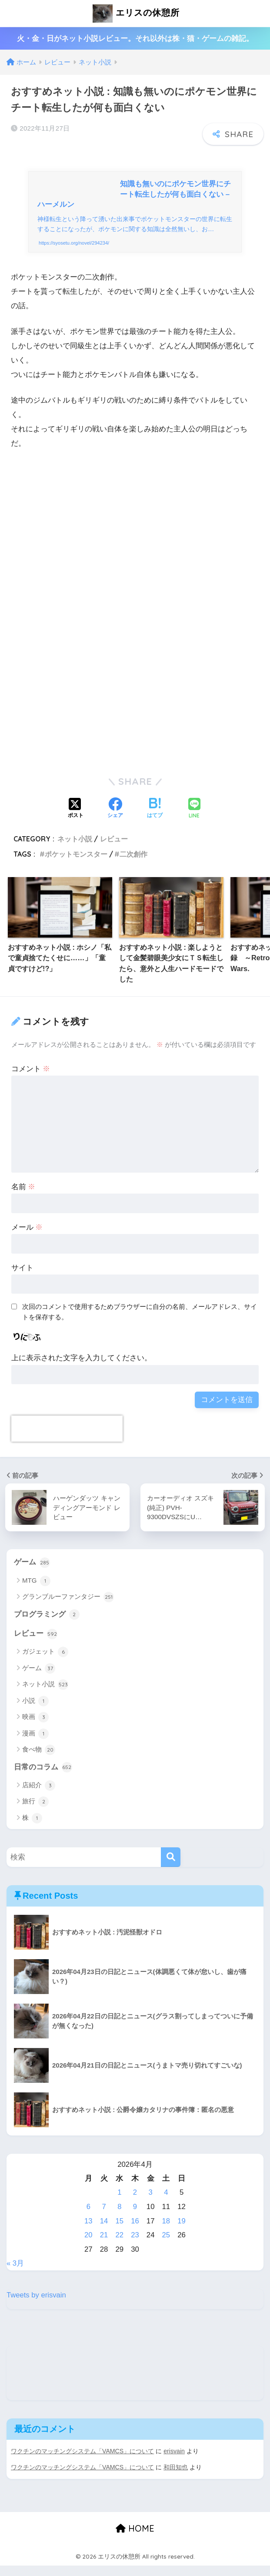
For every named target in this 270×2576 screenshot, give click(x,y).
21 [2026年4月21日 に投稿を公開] (104, 2246)
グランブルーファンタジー (68, 1608)
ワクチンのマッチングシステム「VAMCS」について (82, 2462)
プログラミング (47, 1625)
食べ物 (38, 1761)
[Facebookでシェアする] (115, 819)
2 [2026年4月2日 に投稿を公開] (135, 2203)
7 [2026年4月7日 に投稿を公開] (104, 2218)
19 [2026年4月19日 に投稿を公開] (181, 2232)
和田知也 (176, 2478)
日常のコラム (43, 1778)
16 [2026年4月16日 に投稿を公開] (135, 2232)
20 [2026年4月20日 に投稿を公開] (88, 2246)
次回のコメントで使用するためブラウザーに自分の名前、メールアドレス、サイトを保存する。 (139, 1322)
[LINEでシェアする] (194, 819)
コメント (30, 1080)
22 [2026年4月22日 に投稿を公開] (119, 2246)
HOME (135, 2538)
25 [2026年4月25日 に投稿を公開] (166, 2246)
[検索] (170, 1868)
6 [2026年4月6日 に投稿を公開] (88, 2218)
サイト (22, 1278)
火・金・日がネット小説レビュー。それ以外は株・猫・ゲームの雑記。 (135, 38)
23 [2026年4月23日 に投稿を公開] (135, 2246)
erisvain (174, 2462)
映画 (35, 1728)
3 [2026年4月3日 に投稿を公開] (151, 2203)
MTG (36, 1592)
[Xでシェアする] (75, 819)
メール (27, 1238)
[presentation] (67, 1439)
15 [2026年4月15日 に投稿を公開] (119, 2232)
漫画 (35, 1744)
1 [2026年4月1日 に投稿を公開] (119, 2203)
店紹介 (38, 1797)
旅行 (35, 1813)
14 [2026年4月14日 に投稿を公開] (104, 2232)
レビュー (114, 849)
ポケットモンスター (76, 864)
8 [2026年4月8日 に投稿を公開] (119, 2218)
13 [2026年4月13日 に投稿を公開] (88, 2232)
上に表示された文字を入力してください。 (81, 1369)
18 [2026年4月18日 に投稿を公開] (166, 2232)
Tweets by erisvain (37, 2306)
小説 (35, 1712)
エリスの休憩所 (136, 13)
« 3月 (15, 2274)
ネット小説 (74, 849)
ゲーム (32, 1573)
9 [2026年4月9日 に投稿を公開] (135, 2218)
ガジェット (45, 1663)
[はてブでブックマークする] (155, 819)
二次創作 (133, 864)
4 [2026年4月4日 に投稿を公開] (166, 2203)
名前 (23, 1198)
